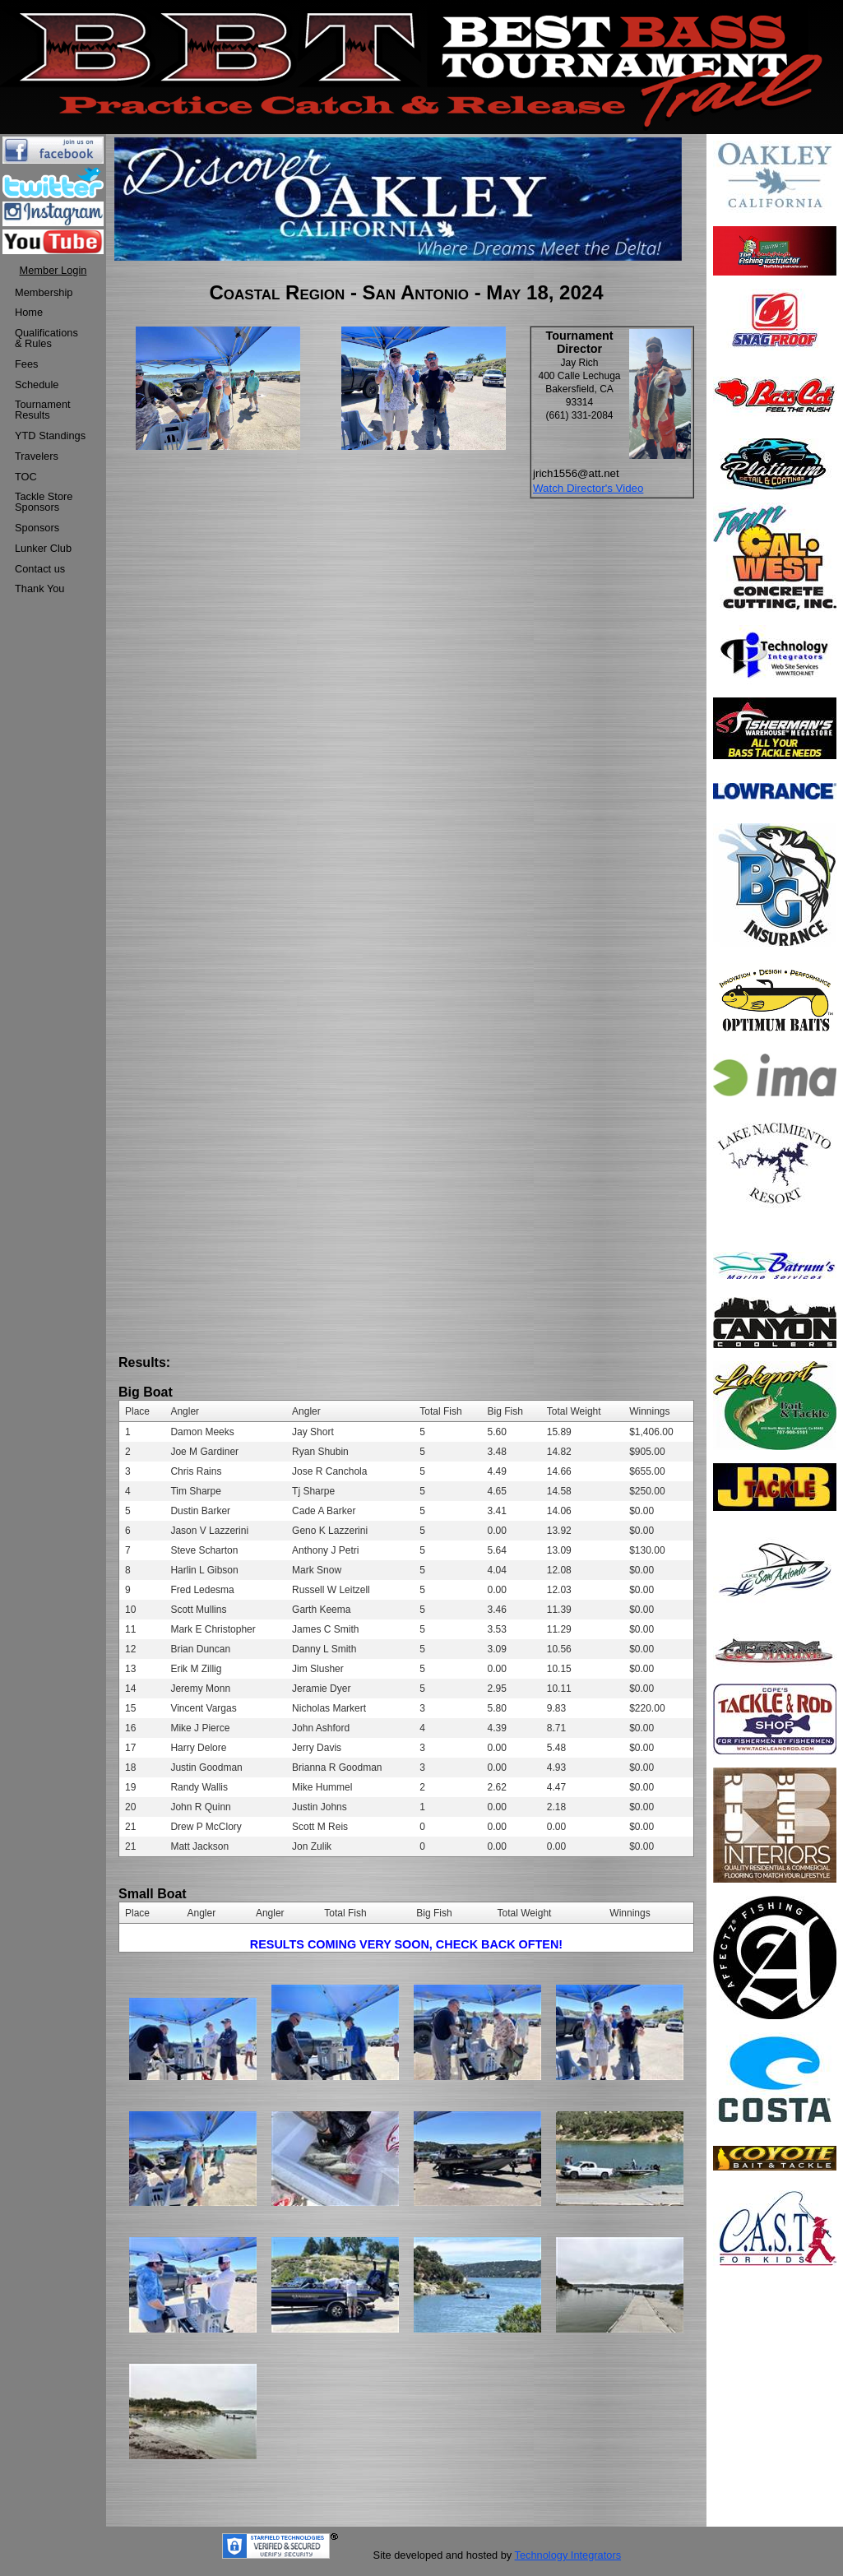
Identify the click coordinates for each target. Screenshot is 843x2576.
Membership (43, 292)
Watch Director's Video (588, 488)
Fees (26, 364)
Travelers (36, 456)
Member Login (53, 270)
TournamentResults (43, 409)
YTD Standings (50, 435)
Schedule (36, 384)
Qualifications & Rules (46, 338)
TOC (26, 476)
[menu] (50, 441)
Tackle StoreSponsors (43, 501)
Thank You (40, 588)
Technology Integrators (568, 2555)
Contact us (40, 569)
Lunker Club (43, 548)
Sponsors (37, 527)
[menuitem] (50, 293)
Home (29, 312)
